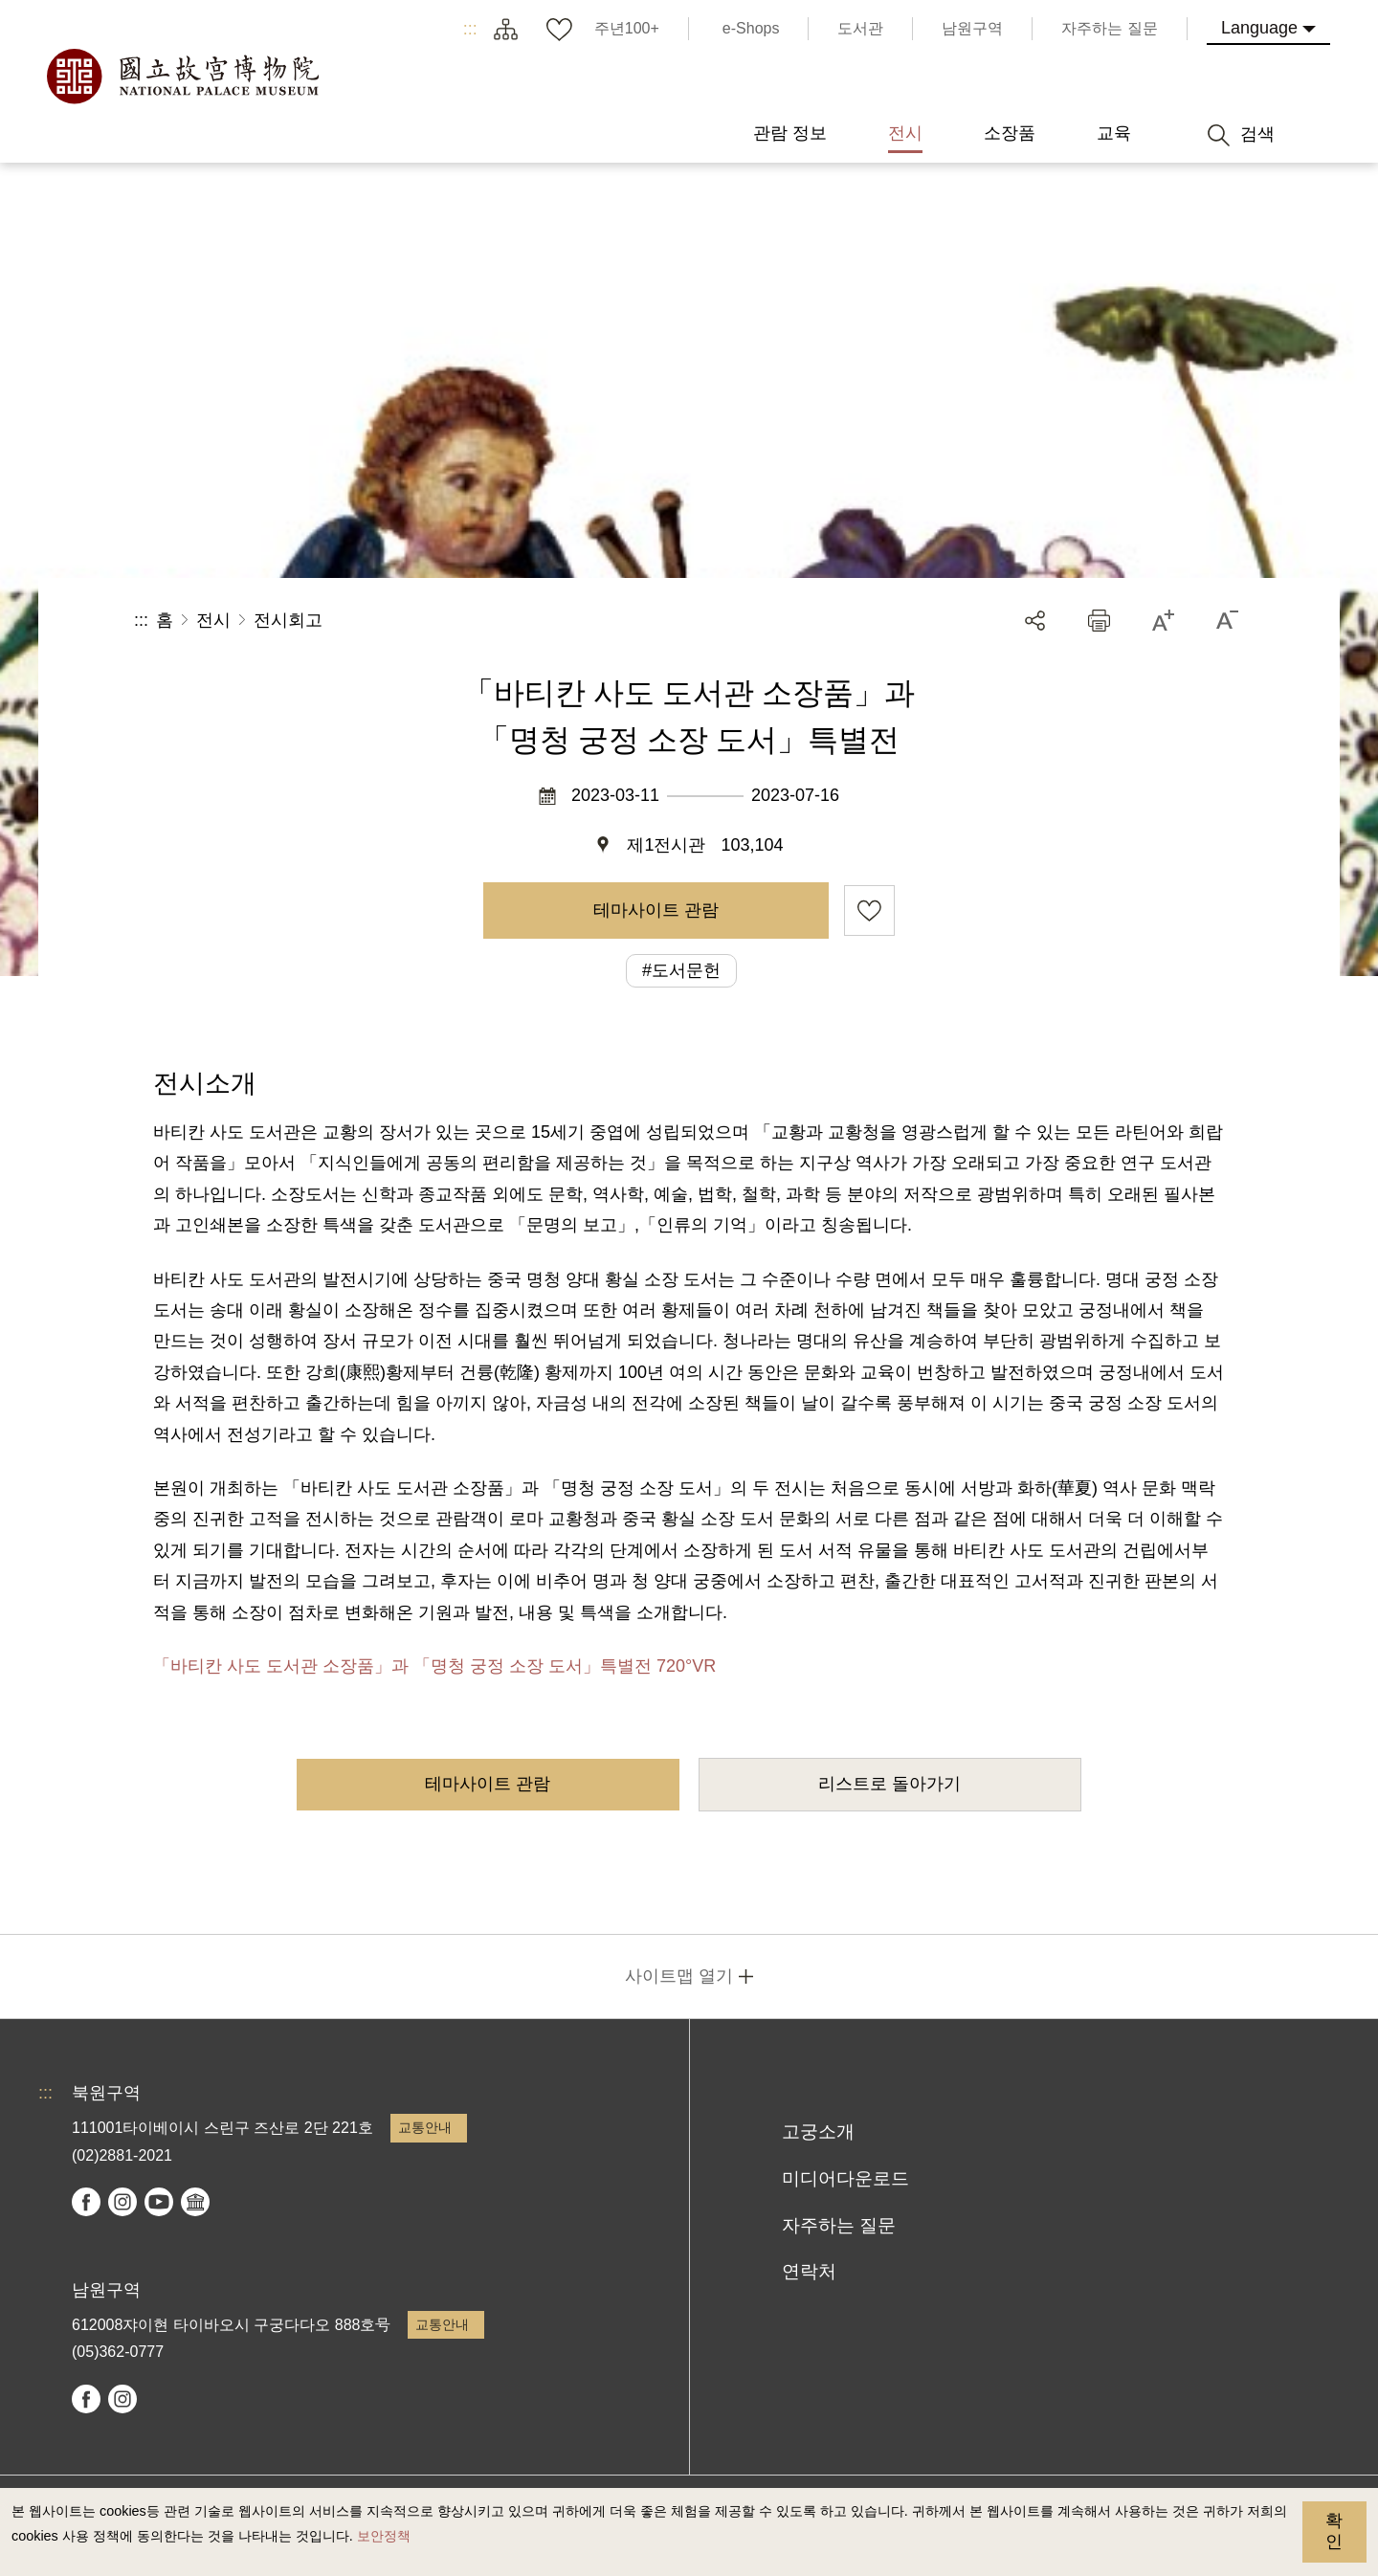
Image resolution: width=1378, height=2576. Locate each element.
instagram (122, 2201)
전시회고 (288, 620)
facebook (86, 2201)
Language (1259, 27)
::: (470, 28)
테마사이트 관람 (656, 910)
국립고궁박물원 (181, 76)
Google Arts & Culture (195, 2201)
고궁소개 (818, 2131)
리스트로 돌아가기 (889, 1783)
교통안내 (425, 2127)
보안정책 (384, 2535)
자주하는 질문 (839, 2225)
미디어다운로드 (845, 2178)
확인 (1334, 2531)
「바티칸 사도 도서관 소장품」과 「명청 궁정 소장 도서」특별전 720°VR (434, 1666)
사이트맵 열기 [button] (679, 1976)
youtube (158, 2201)
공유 (1035, 620)
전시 (213, 620)
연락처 (809, 2271)
